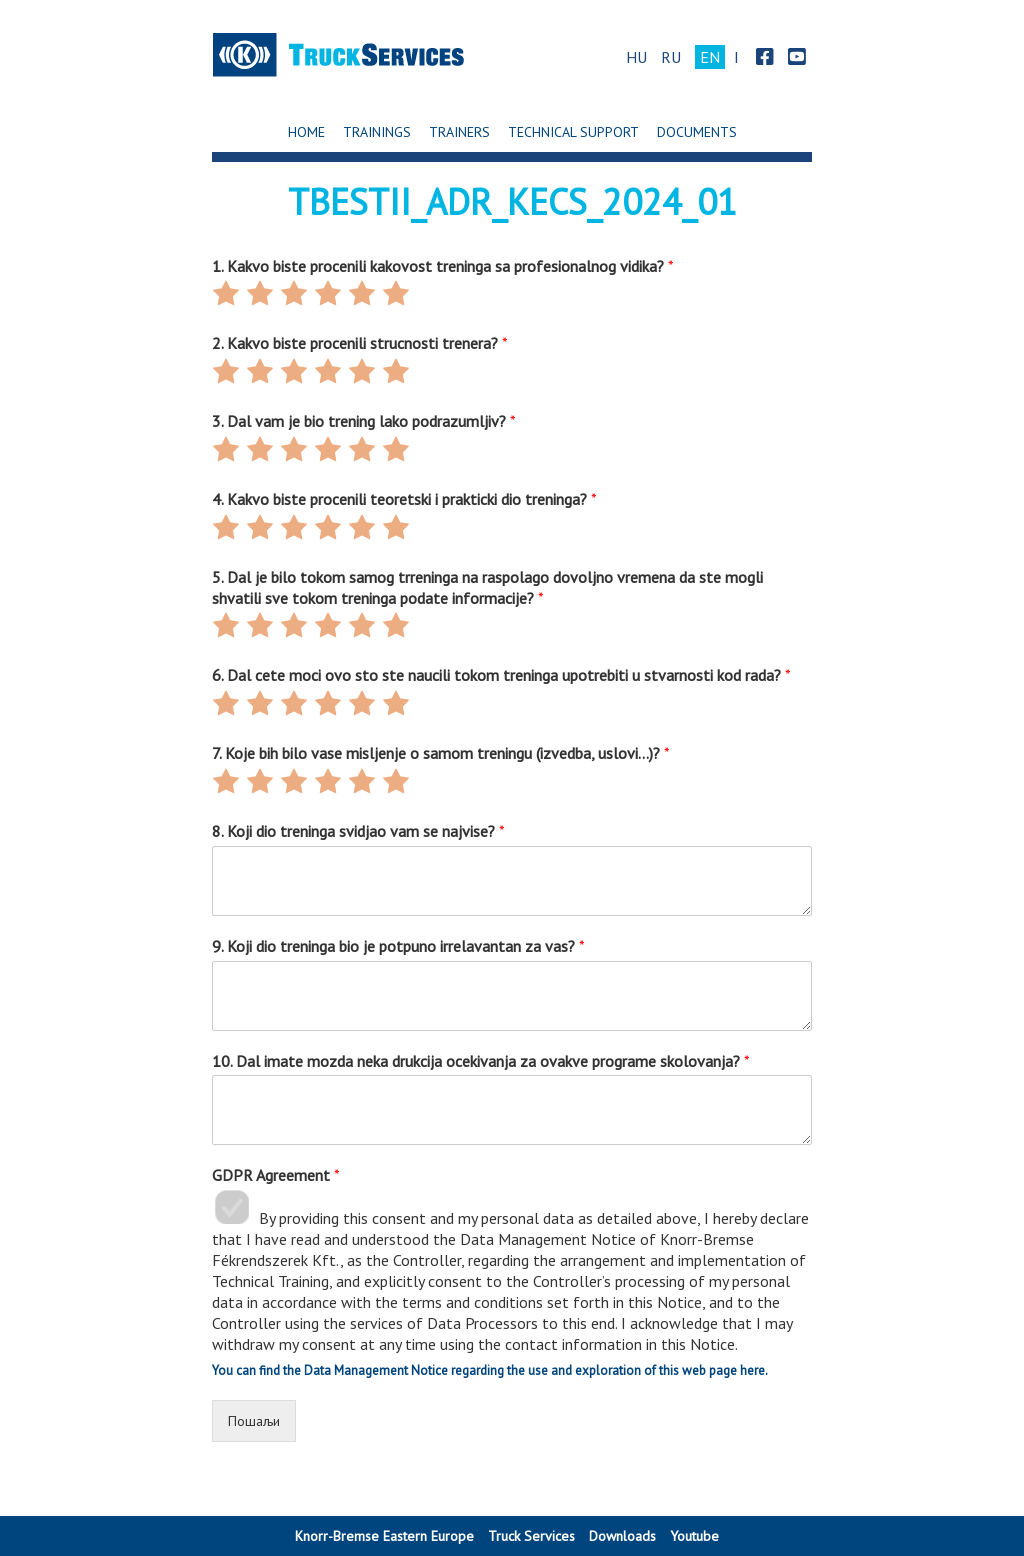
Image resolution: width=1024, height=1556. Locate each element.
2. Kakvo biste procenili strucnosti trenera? (360, 343)
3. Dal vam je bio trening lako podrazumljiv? (364, 421)
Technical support (573, 132)
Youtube (694, 1536)
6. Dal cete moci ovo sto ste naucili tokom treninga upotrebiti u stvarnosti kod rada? (501, 675)
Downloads (622, 1536)
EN (710, 57)
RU (671, 57)
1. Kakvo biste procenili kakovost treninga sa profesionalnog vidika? (443, 266)
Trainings (377, 132)
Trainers (459, 132)
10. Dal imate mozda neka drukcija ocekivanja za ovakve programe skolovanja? (481, 1061)
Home (306, 132)
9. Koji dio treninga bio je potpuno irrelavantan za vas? (398, 946)
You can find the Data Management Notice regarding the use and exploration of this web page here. (490, 1370)
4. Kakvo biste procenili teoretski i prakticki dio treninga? (404, 499)
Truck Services (531, 1536)
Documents (697, 132)
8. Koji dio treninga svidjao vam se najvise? (358, 831)
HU (636, 57)
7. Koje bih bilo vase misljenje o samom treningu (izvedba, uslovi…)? (441, 753)
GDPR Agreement (276, 1175)
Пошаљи (254, 1421)
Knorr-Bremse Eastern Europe (384, 1536)
